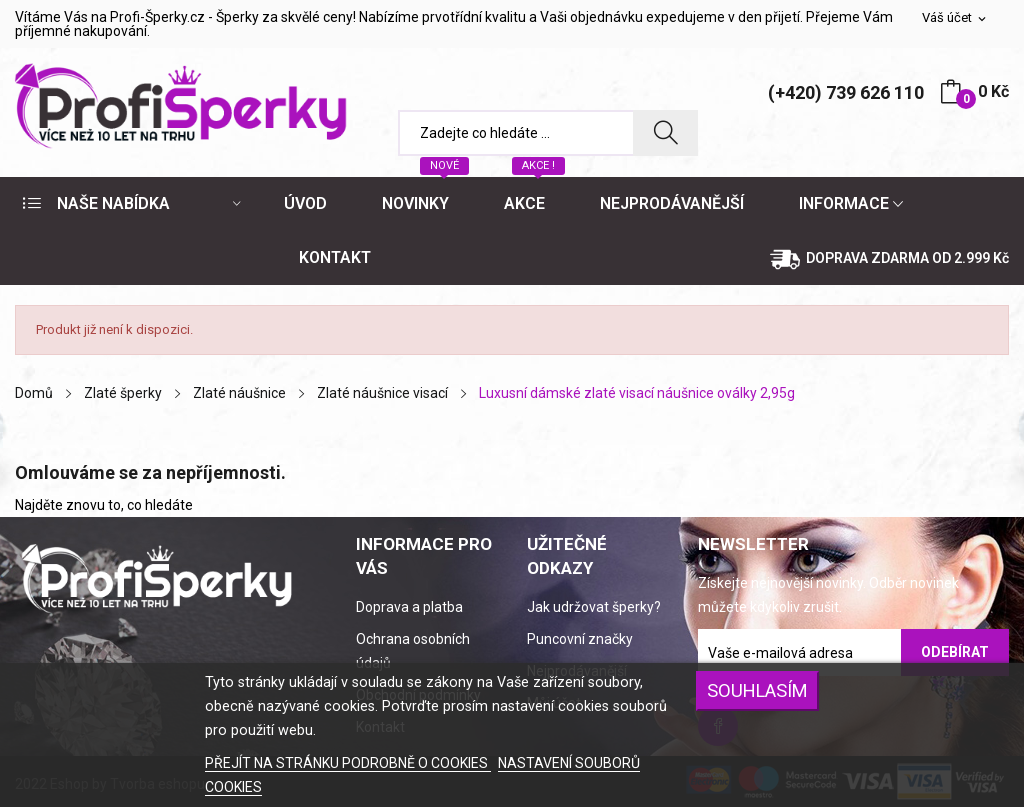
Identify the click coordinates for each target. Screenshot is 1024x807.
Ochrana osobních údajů (413, 651)
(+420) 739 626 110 (846, 92)
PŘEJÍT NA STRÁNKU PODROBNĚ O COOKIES (348, 763)
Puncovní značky (580, 639)
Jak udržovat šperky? (594, 607)
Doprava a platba (409, 607)
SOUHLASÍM (757, 690)
